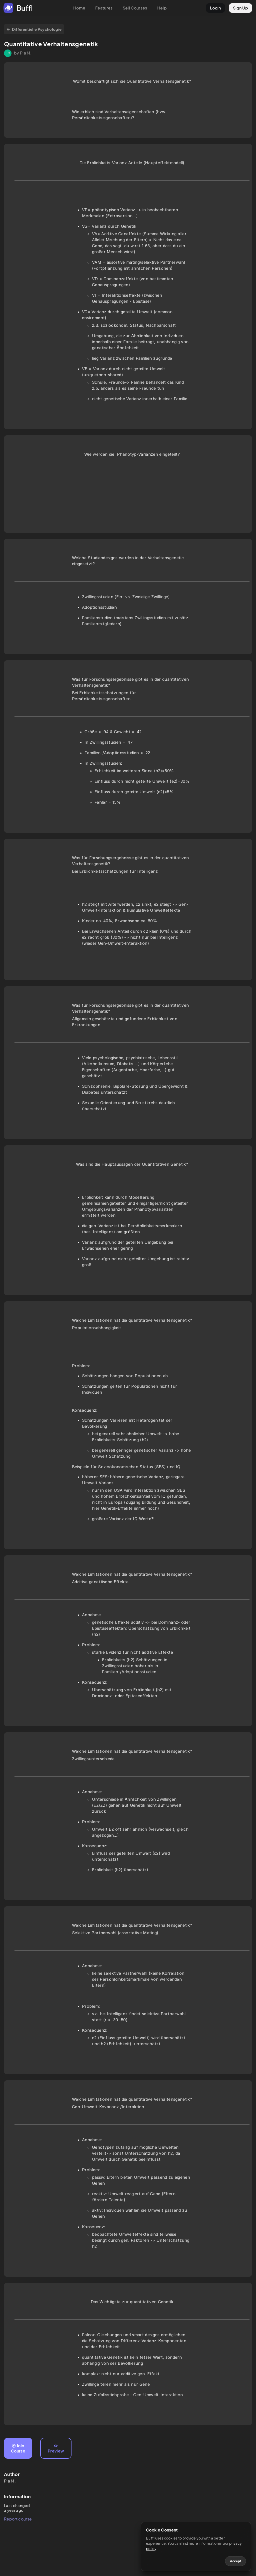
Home (79, 7)
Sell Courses (135, 7)
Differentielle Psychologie (34, 29)
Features (104, 7)
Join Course (18, 2448)
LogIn (215, 7)
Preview (56, 2449)
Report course (18, 2519)
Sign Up (240, 7)
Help (162, 7)
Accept (235, 2561)
